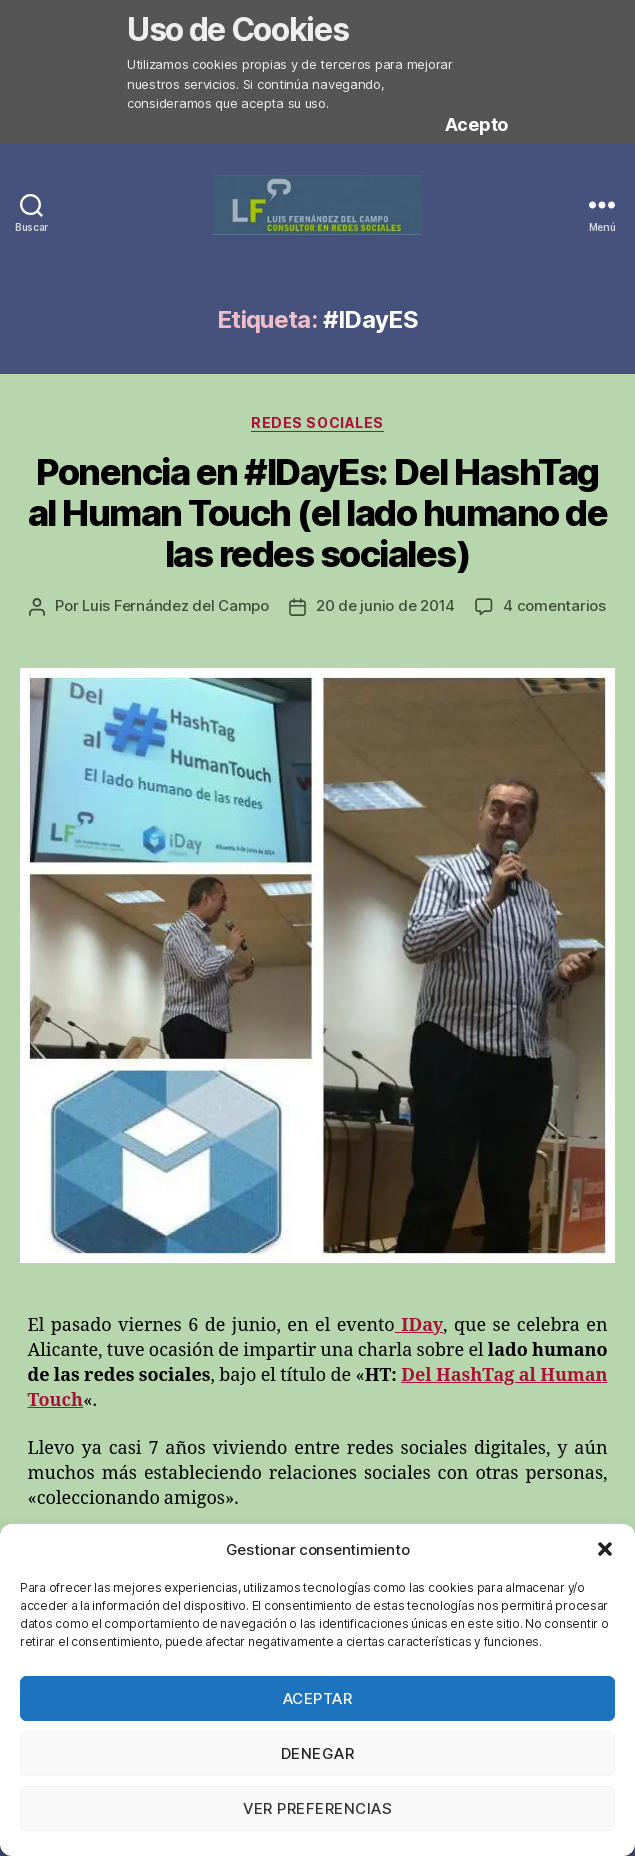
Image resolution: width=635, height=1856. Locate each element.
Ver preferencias (318, 1808)
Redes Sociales (317, 422)
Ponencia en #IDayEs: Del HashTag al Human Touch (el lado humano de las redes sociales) (318, 513)
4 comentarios (554, 605)
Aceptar (318, 1698)
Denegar (318, 1753)
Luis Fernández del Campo (175, 605)
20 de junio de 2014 (385, 605)
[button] (605, 1549)
